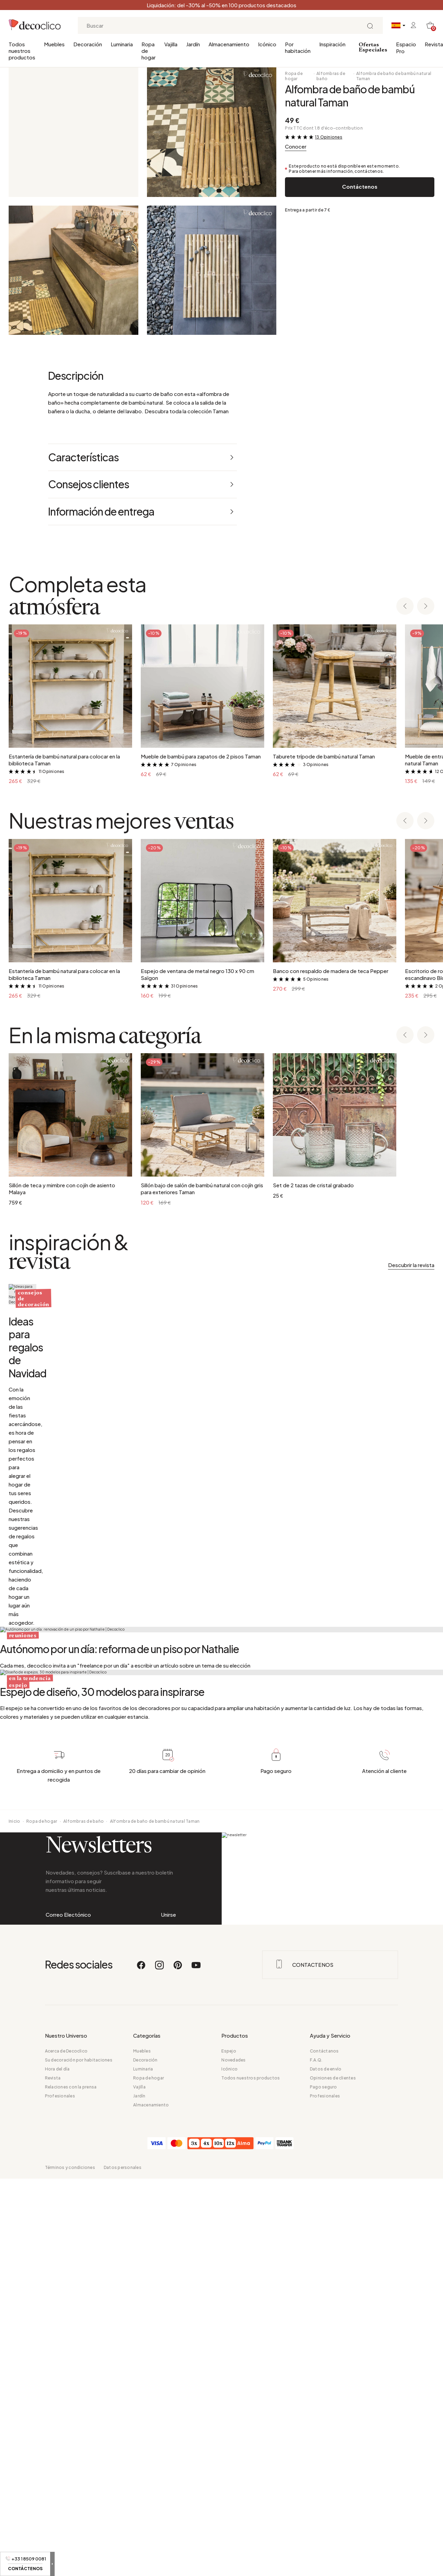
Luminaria (122, 44)
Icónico (267, 44)
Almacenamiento (229, 44)
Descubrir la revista (411, 1265)
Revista (434, 44)
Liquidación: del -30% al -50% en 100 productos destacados (221, 5)
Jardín (193, 44)
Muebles (54, 44)
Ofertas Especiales (373, 47)
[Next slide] (425, 606)
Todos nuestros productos (22, 50)
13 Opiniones (328, 137)
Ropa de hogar (148, 50)
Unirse (168, 2519)
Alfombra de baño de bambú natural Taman (393, 76)
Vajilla (170, 44)
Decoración (87, 44)
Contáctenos (359, 186)
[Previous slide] (405, 606)
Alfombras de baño (330, 76)
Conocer (295, 146)
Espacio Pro (406, 47)
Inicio (14, 2398)
